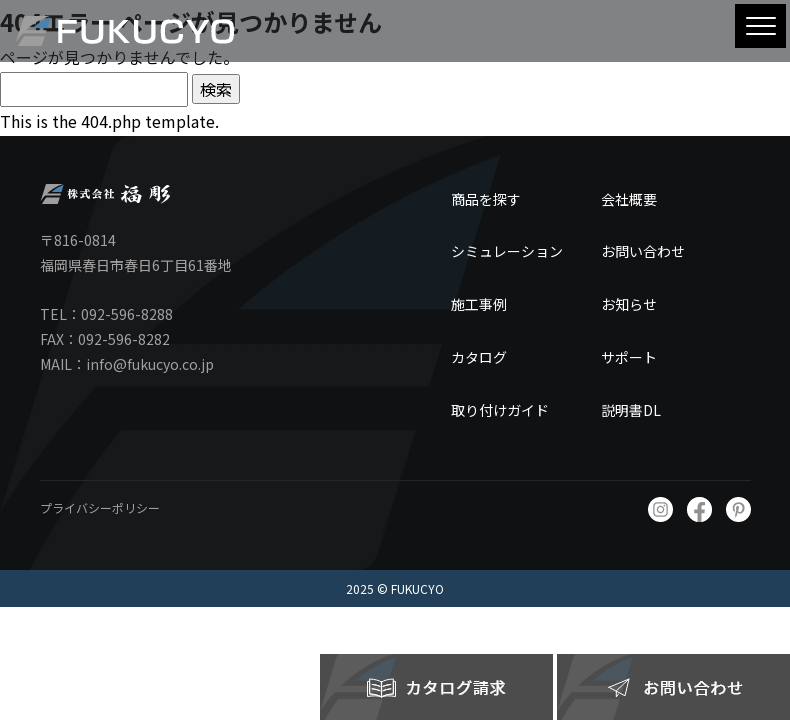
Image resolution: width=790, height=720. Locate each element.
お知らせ (629, 304)
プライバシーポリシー (100, 507)
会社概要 (629, 199)
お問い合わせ (643, 251)
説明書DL (631, 410)
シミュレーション (507, 251)
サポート (629, 357)
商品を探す (486, 199)
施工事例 (479, 304)
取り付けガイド (500, 410)
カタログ (479, 357)
